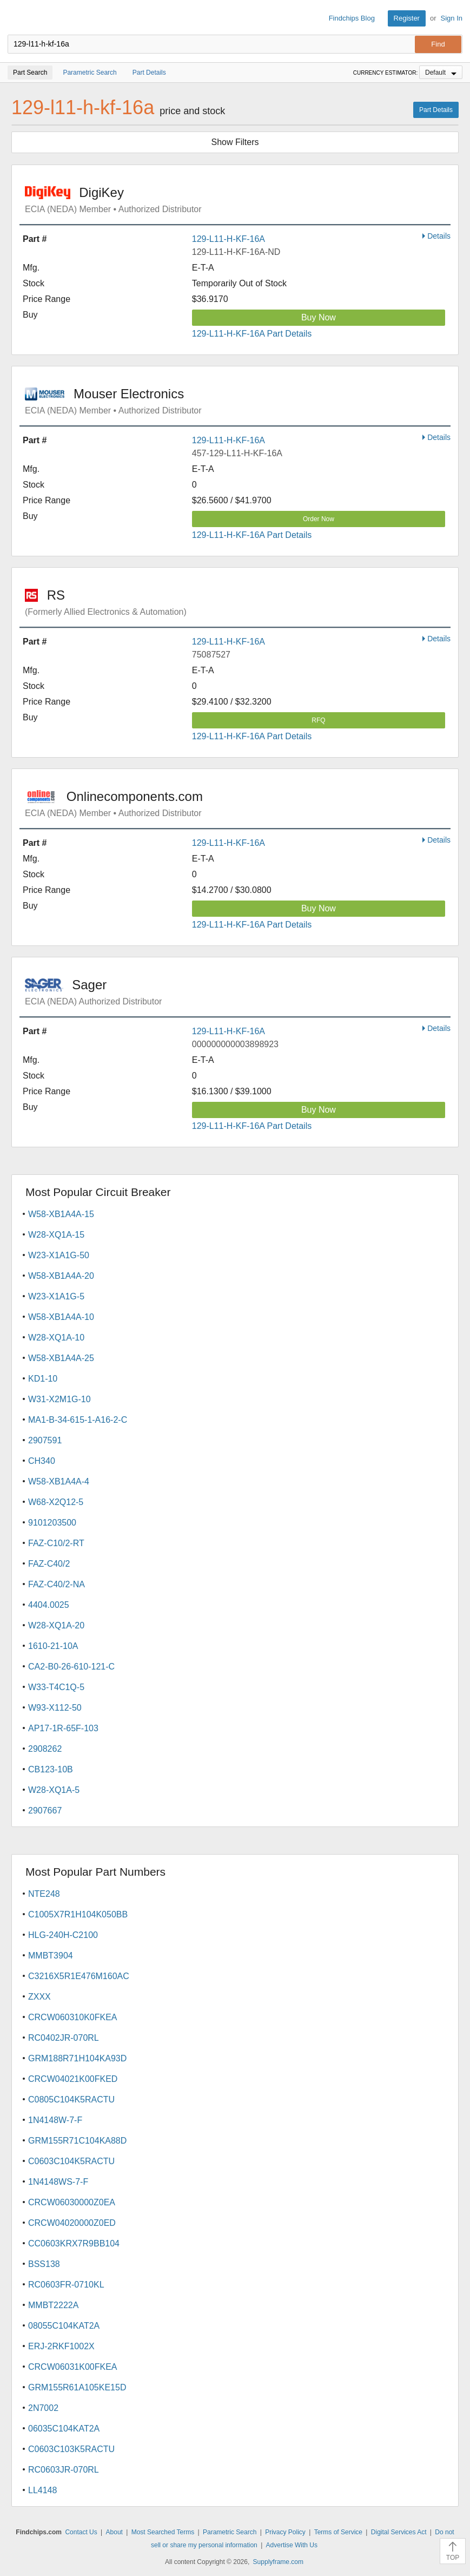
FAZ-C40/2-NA (56, 1584)
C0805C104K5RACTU (71, 2099)
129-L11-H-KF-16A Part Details (252, 333)
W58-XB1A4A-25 (61, 1358)
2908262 (45, 1748)
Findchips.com (17, 18)
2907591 (45, 1440)
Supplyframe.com (278, 2562)
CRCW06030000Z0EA (71, 2202)
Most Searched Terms (163, 2532)
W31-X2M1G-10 (59, 1399)
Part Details (436, 110)
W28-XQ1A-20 (56, 1625)
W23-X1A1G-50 (58, 1255)
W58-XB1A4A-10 (61, 1317)
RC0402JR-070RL (63, 2037)
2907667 (45, 1810)
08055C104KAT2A (64, 2325)
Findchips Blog (352, 18)
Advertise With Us (291, 2545)
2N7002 (43, 2408)
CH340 (41, 1461)
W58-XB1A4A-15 (61, 1214)
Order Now (318, 519)
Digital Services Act (399, 2532)
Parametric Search (229, 2532)
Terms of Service (338, 2532)
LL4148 (42, 2490)
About (114, 2532)
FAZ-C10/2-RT (56, 1543)
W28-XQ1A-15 (56, 1234)
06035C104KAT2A (64, 2428)
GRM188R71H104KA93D (77, 2058)
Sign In (451, 18)
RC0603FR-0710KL (66, 2284)
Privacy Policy (285, 2532)
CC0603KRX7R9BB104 (74, 2243)
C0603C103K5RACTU (71, 2449)
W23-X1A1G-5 (56, 1296)
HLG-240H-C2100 (63, 1935)
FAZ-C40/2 (49, 1563)
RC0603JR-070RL (63, 2469)
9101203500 (52, 1522)
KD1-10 (42, 1378)
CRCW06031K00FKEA (72, 2366)
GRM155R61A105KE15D (77, 2387)
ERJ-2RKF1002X (61, 2346)
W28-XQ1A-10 (56, 1337)
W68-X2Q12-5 (55, 1502)
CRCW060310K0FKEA (72, 2017)
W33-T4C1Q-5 (56, 1687)
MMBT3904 (50, 1955)
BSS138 (44, 2264)
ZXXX (39, 1996)
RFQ (318, 720)
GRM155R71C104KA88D (77, 2140)
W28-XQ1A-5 (54, 1790)
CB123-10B (50, 1769)
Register (407, 18)
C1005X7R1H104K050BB (78, 1914)
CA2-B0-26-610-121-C (71, 1666)
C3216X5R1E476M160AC (78, 1976)
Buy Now (318, 317)
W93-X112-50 (55, 1707)
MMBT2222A (53, 2305)
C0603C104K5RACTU (71, 2161)
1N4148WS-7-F (58, 2181)
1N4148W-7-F (55, 2120)
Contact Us (81, 2532)
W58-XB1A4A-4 (58, 1481)
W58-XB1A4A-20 (61, 1275)
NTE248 (44, 1893)
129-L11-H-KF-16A (228, 239)
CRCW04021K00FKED (72, 2079)
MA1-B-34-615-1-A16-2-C (77, 1419)
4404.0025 (48, 1604)
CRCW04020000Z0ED (72, 2222)
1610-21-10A (53, 1646)
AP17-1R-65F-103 (63, 1728)
